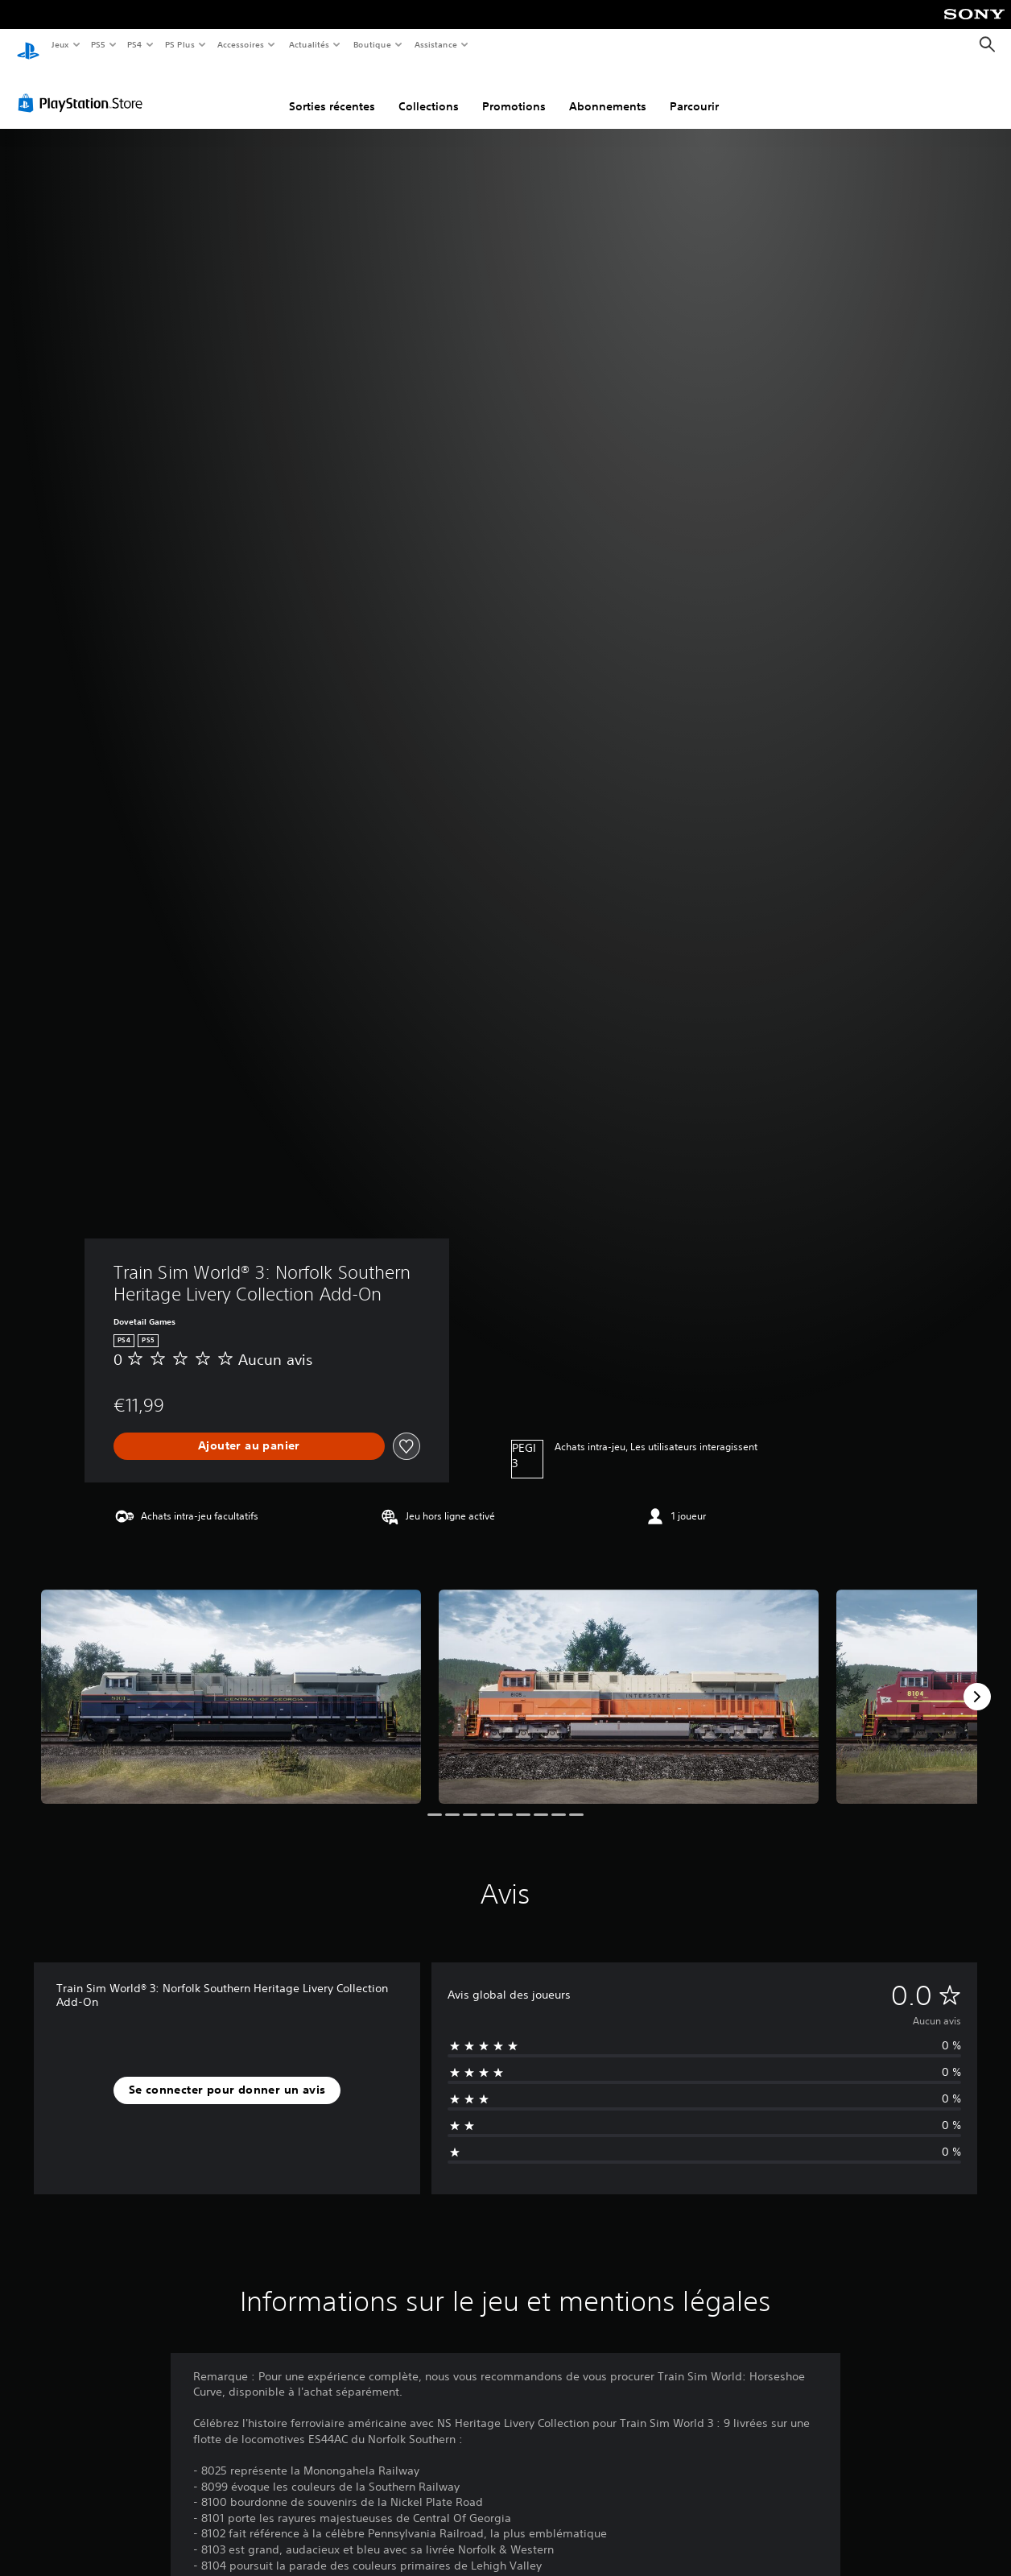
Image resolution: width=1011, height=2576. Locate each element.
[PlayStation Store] (84, 88)
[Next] (977, 1681)
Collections (428, 91)
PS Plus (179, 44)
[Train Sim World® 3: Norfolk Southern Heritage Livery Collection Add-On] (231, 1681)
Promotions (514, 91)
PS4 (135, 44)
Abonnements (607, 91)
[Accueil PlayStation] (28, 45)
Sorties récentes (332, 91)
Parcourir (694, 91)
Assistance (436, 44)
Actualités (308, 44)
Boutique (371, 44)
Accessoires (240, 44)
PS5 (98, 44)
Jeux (60, 44)
